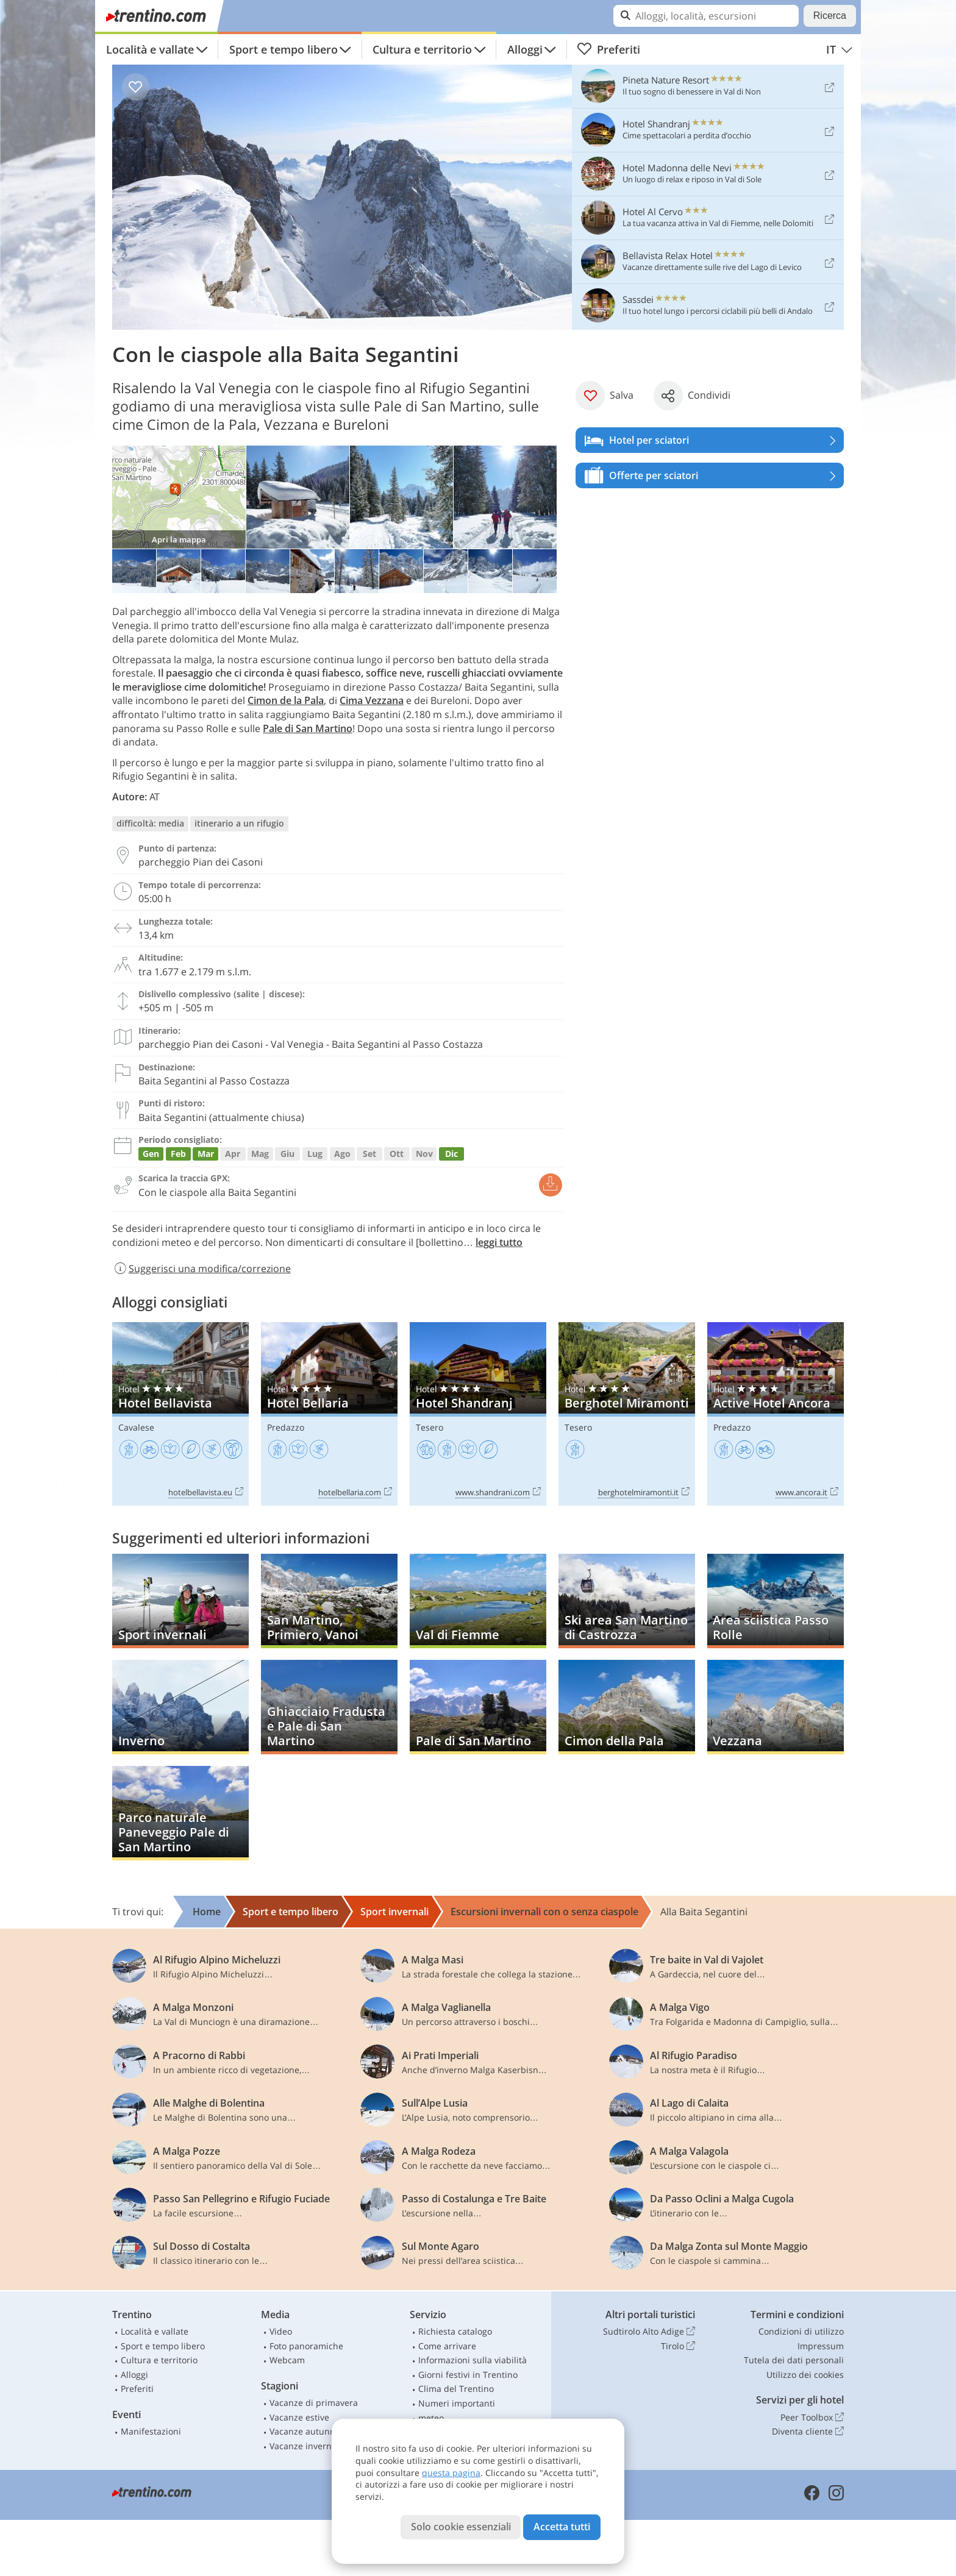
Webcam (287, 2360)
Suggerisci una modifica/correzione (201, 1268)
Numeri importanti (456, 2403)
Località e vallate (150, 49)
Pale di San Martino (307, 728)
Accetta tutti (561, 2526)
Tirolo (678, 2346)
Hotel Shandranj (478, 1414)
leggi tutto (499, 1242)
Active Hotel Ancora (775, 1414)
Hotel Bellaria (329, 1414)
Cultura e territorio (422, 49)
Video (280, 2331)
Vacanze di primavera (313, 2402)
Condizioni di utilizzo (801, 2331)
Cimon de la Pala (286, 700)
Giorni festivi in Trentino (468, 2374)
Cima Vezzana (372, 700)
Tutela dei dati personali (794, 2360)
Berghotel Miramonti (626, 1414)
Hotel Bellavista (180, 1414)
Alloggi (525, 49)
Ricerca (829, 15)
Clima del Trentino (456, 2388)
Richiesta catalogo (455, 2331)
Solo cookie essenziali (461, 2526)
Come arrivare (447, 2346)
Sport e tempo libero (283, 49)
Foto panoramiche (306, 2346)
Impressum (820, 2346)
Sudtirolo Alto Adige (649, 2331)
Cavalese (136, 1427)
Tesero (429, 1427)
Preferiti (608, 49)
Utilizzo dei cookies (805, 2374)
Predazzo (285, 1427)
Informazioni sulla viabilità (472, 2360)
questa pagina (451, 2472)
